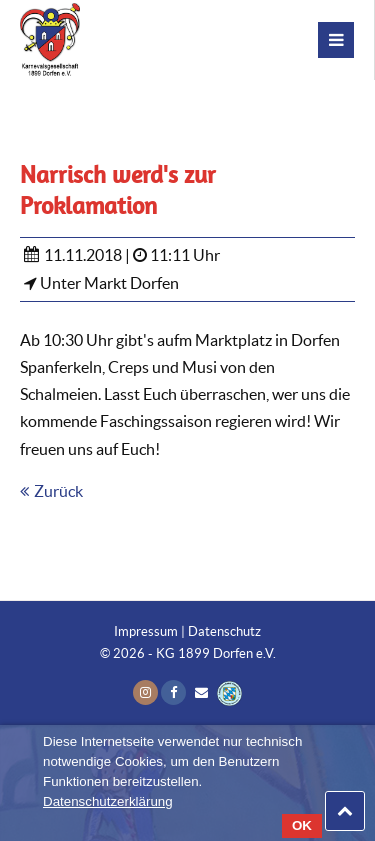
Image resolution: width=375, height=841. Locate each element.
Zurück (58, 491)
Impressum (146, 631)
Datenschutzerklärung (108, 801)
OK (302, 825)
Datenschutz (224, 631)
